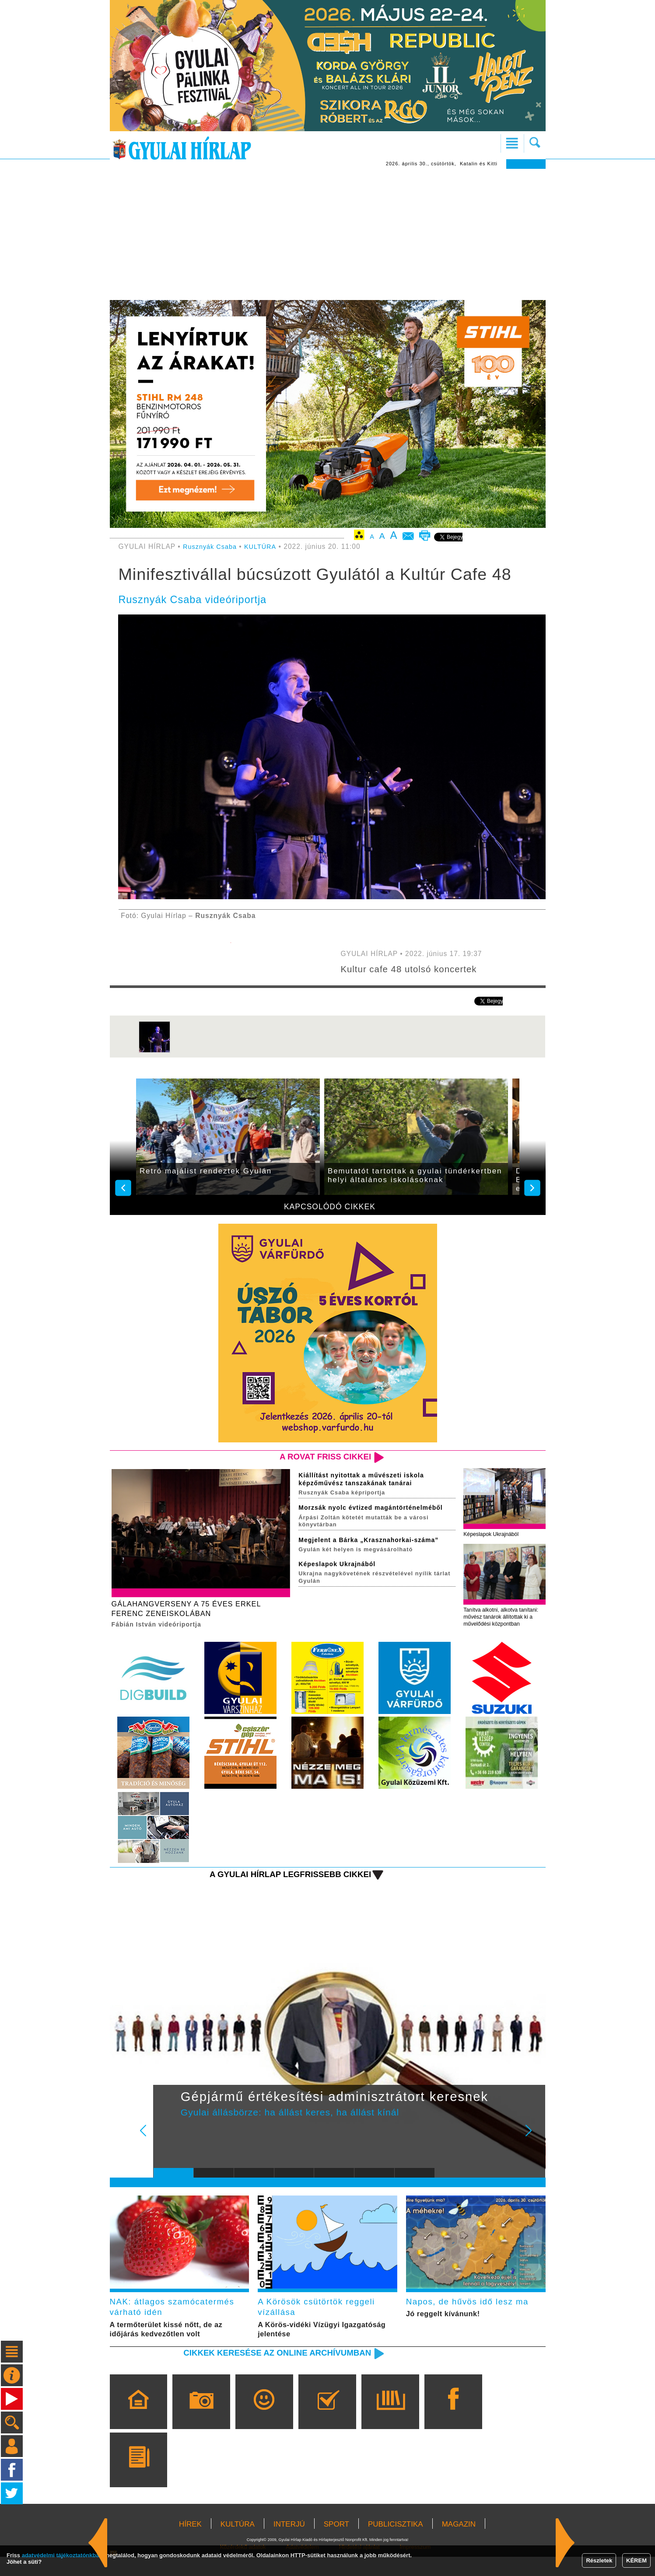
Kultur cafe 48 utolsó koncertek (415, 968)
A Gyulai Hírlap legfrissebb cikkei (281, 1888)
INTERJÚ (289, 2543)
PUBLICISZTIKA (395, 2543)
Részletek (599, 2560)
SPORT (336, 2543)
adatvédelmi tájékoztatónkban (62, 2555)
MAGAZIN (459, 2543)
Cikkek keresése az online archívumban (266, 2372)
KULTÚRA (265, 546)
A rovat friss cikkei (320, 1457)
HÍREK (190, 2543)
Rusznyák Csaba (212, 546)
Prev (167, 2150)
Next (533, 2150)
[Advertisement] (328, 234)
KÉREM (636, 2560)
